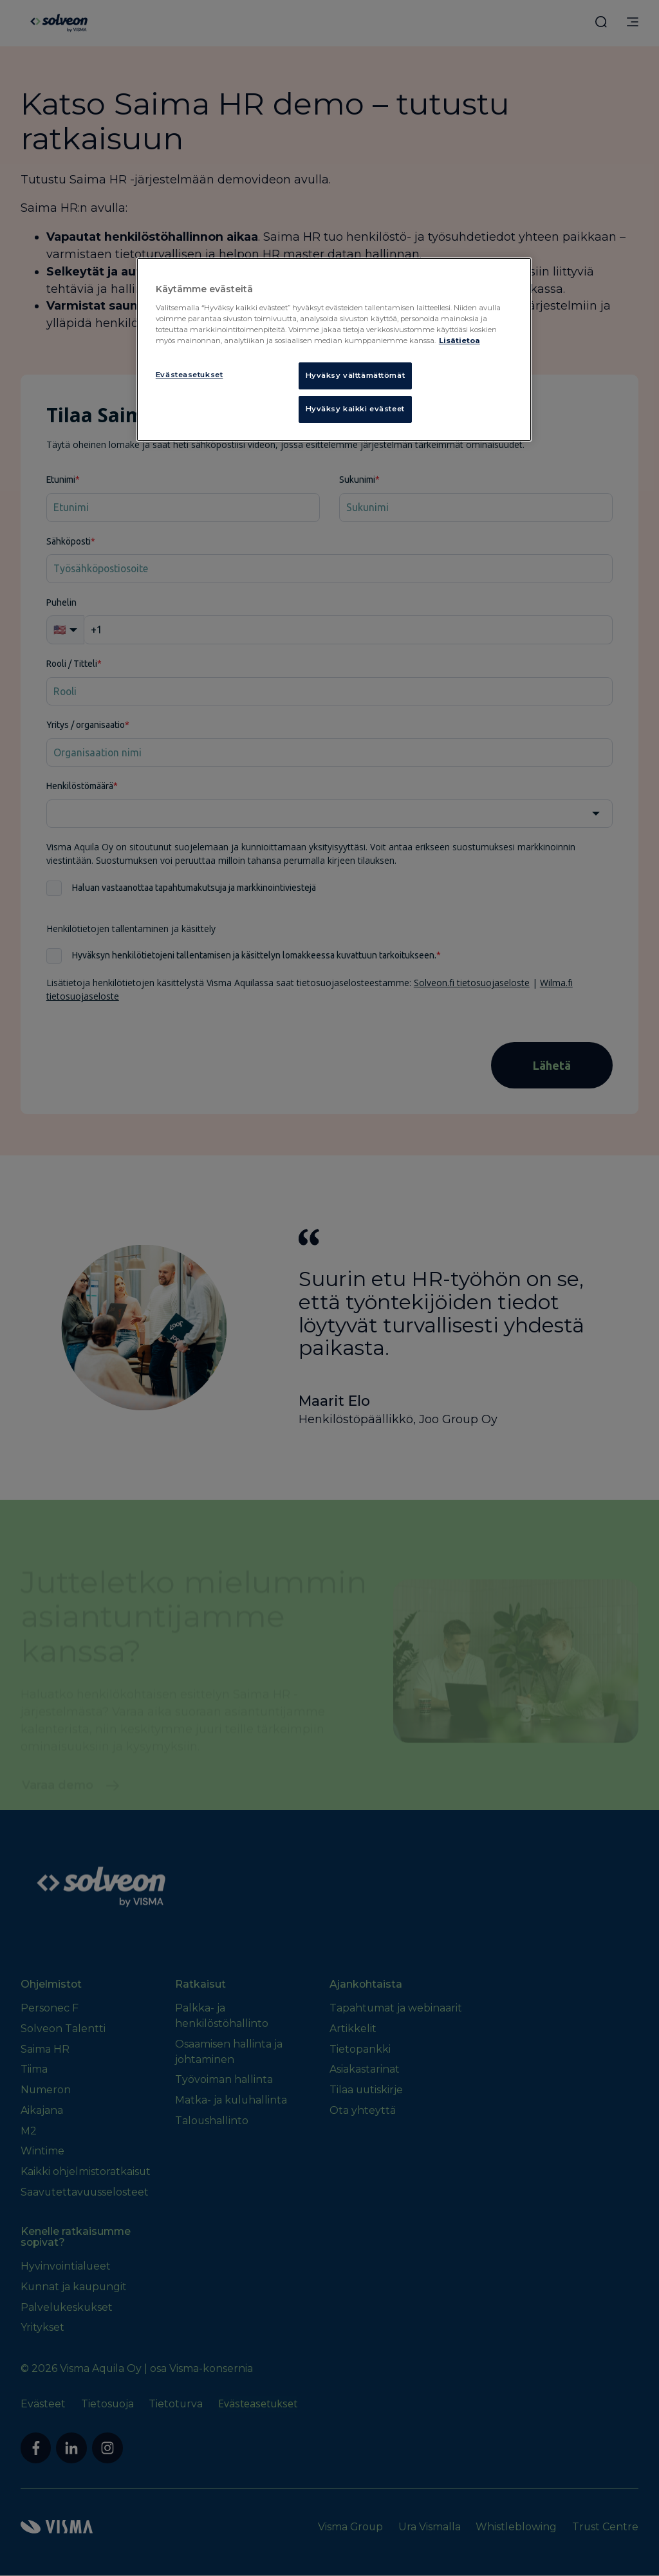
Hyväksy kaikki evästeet (355, 408)
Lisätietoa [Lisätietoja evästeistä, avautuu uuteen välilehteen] (459, 340)
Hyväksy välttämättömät (355, 375)
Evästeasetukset (189, 374)
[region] (334, 349)
